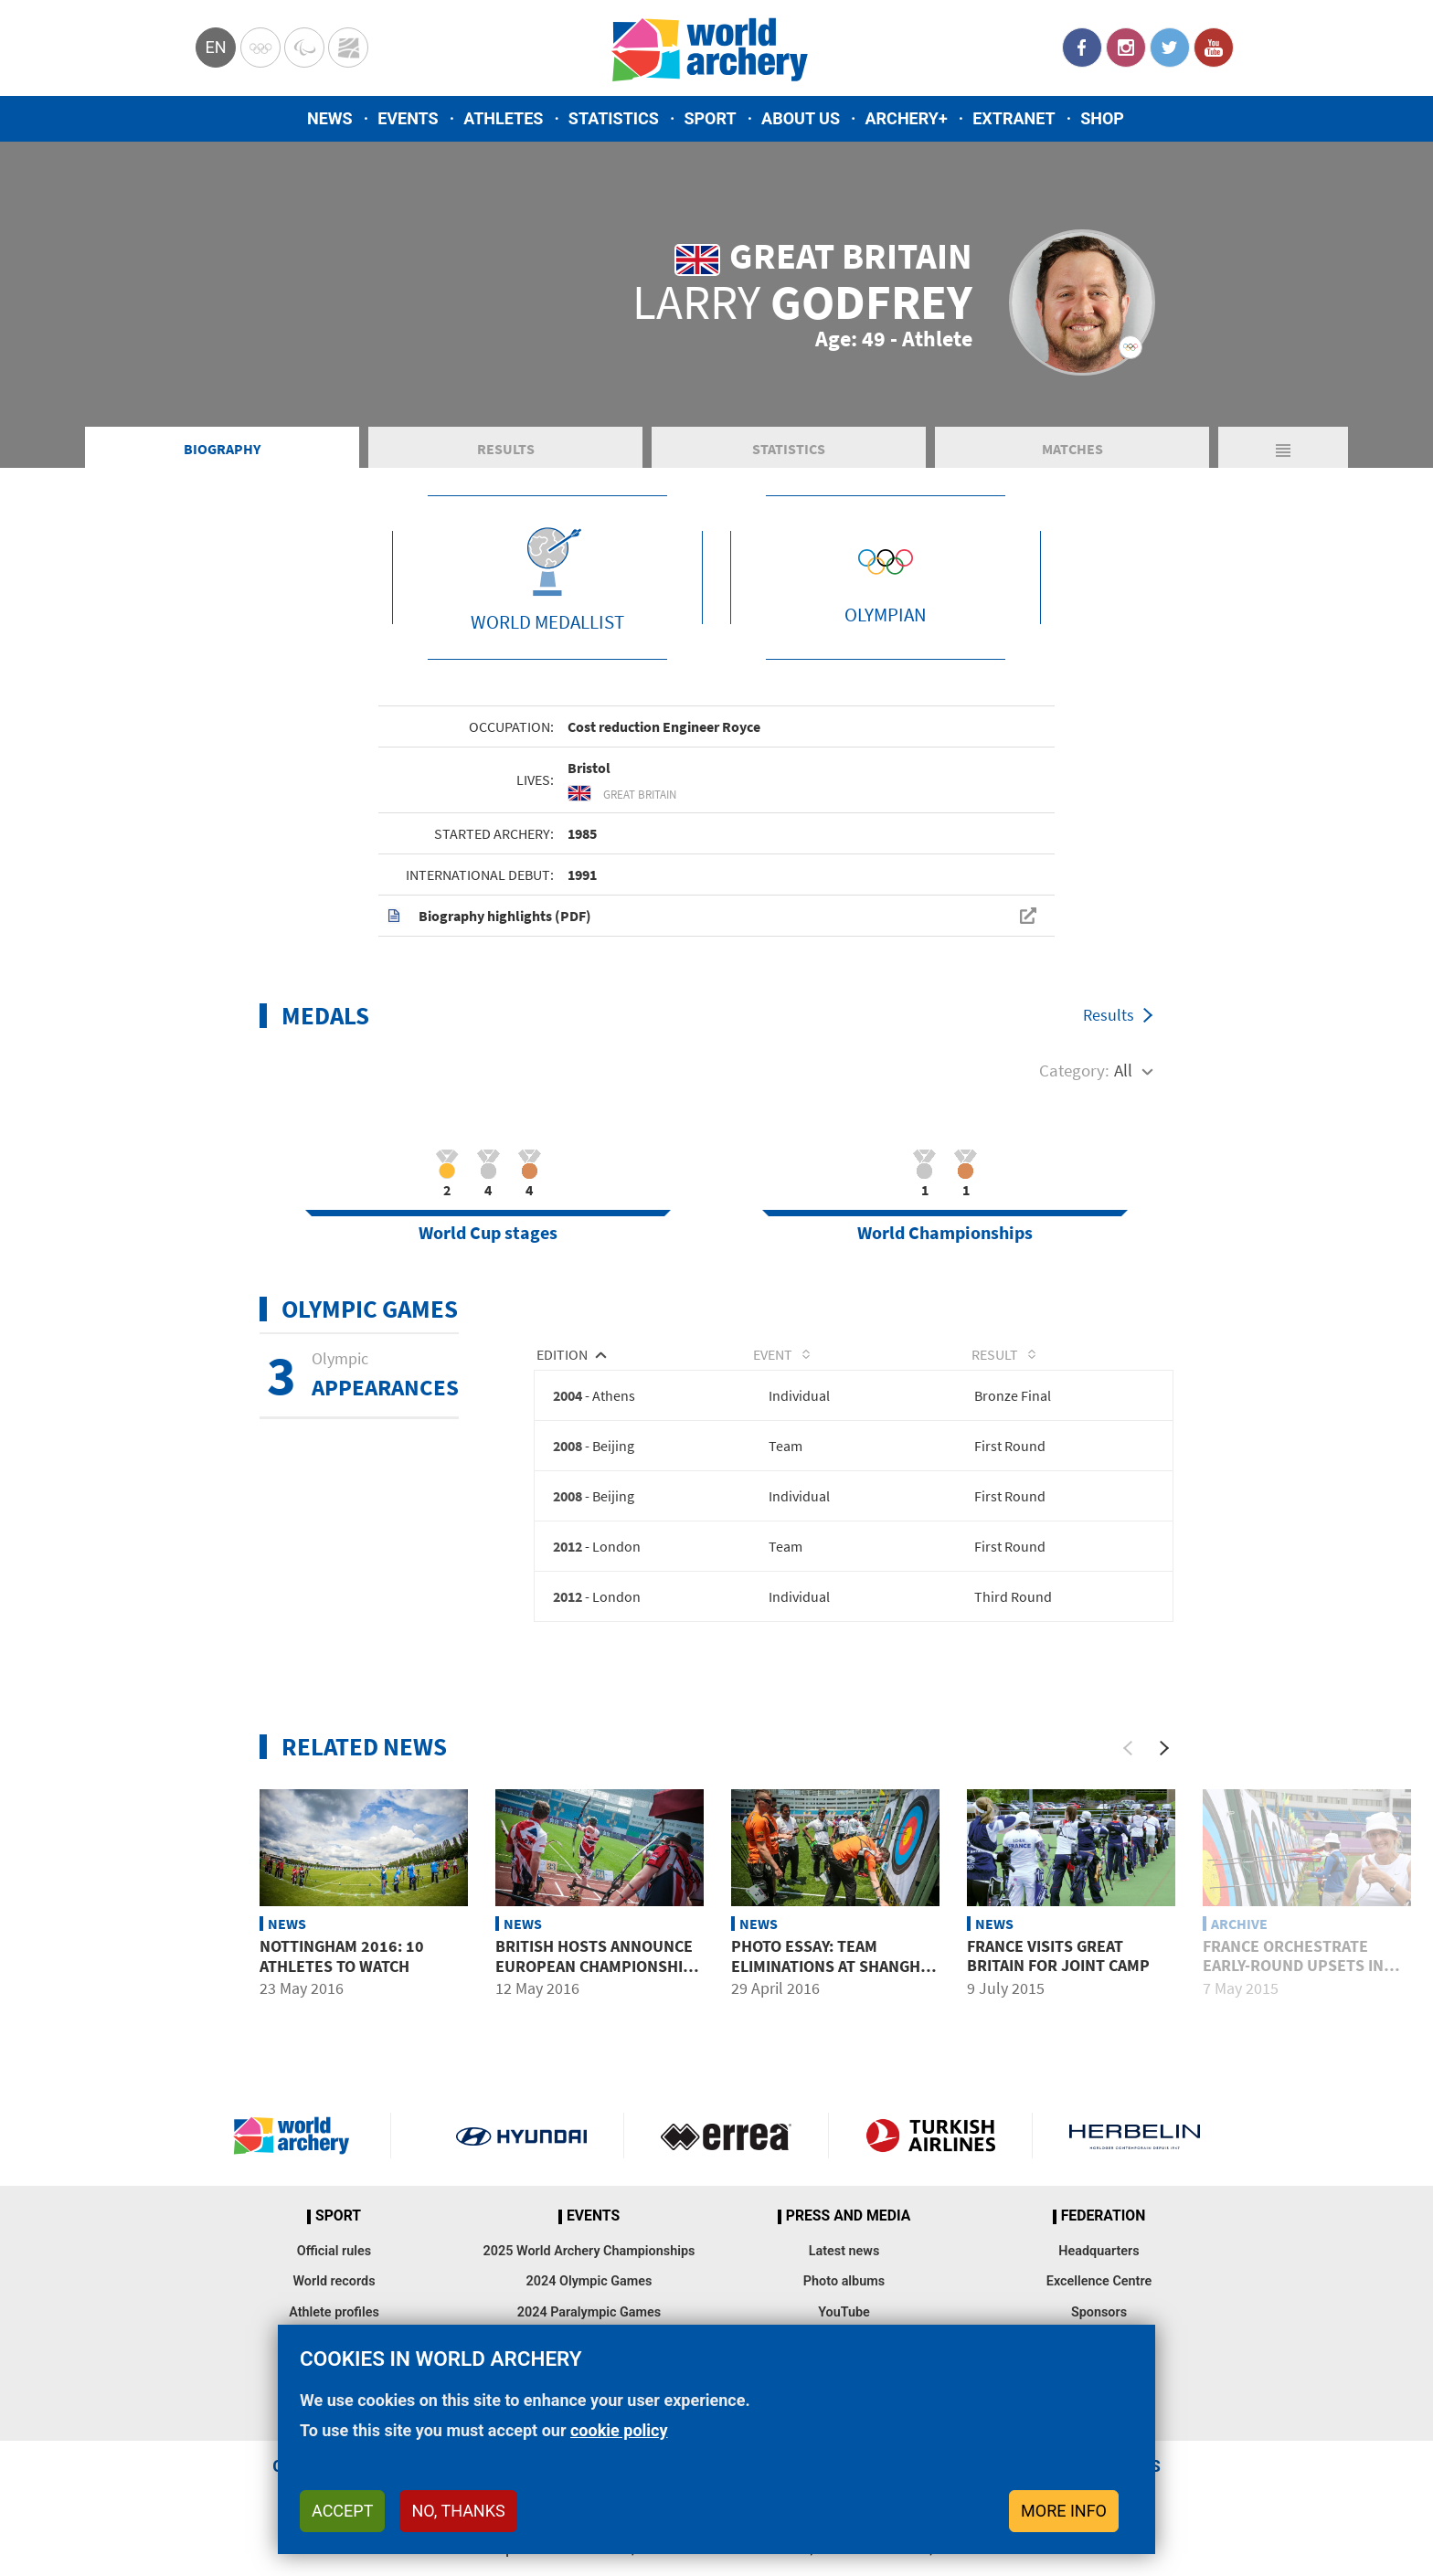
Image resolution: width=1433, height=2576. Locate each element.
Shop (1102, 118)
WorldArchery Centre (348, 47)
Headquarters (1098, 2276)
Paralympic (304, 47)
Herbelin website (1134, 2161)
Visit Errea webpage (726, 2161)
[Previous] (1128, 1773)
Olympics (260, 47)
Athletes (503, 118)
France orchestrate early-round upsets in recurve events (1293, 1990)
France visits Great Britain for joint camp (1058, 1980)
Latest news (844, 2276)
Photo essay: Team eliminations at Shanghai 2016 (832, 1990)
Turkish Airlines (930, 2161)
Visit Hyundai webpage (521, 2161)
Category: (1074, 1091)
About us (800, 118)
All (1123, 1091)
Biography (222, 470)
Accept (342, 2510)
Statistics (613, 118)
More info (1064, 2510)
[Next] (1164, 1773)
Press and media (848, 2241)
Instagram (1126, 47)
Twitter (1170, 47)
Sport (710, 118)
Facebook (1082, 47)
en (215, 47)
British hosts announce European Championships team (598, 1990)
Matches (1072, 470)
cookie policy (619, 2430)
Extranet (1013, 118)
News (330, 118)
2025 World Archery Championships (589, 2276)
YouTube (1214, 47)
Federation (1103, 2241)
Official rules (334, 2276)
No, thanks (457, 2510)
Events (408, 118)
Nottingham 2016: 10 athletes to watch (342, 1980)
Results (506, 470)
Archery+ (906, 118)
